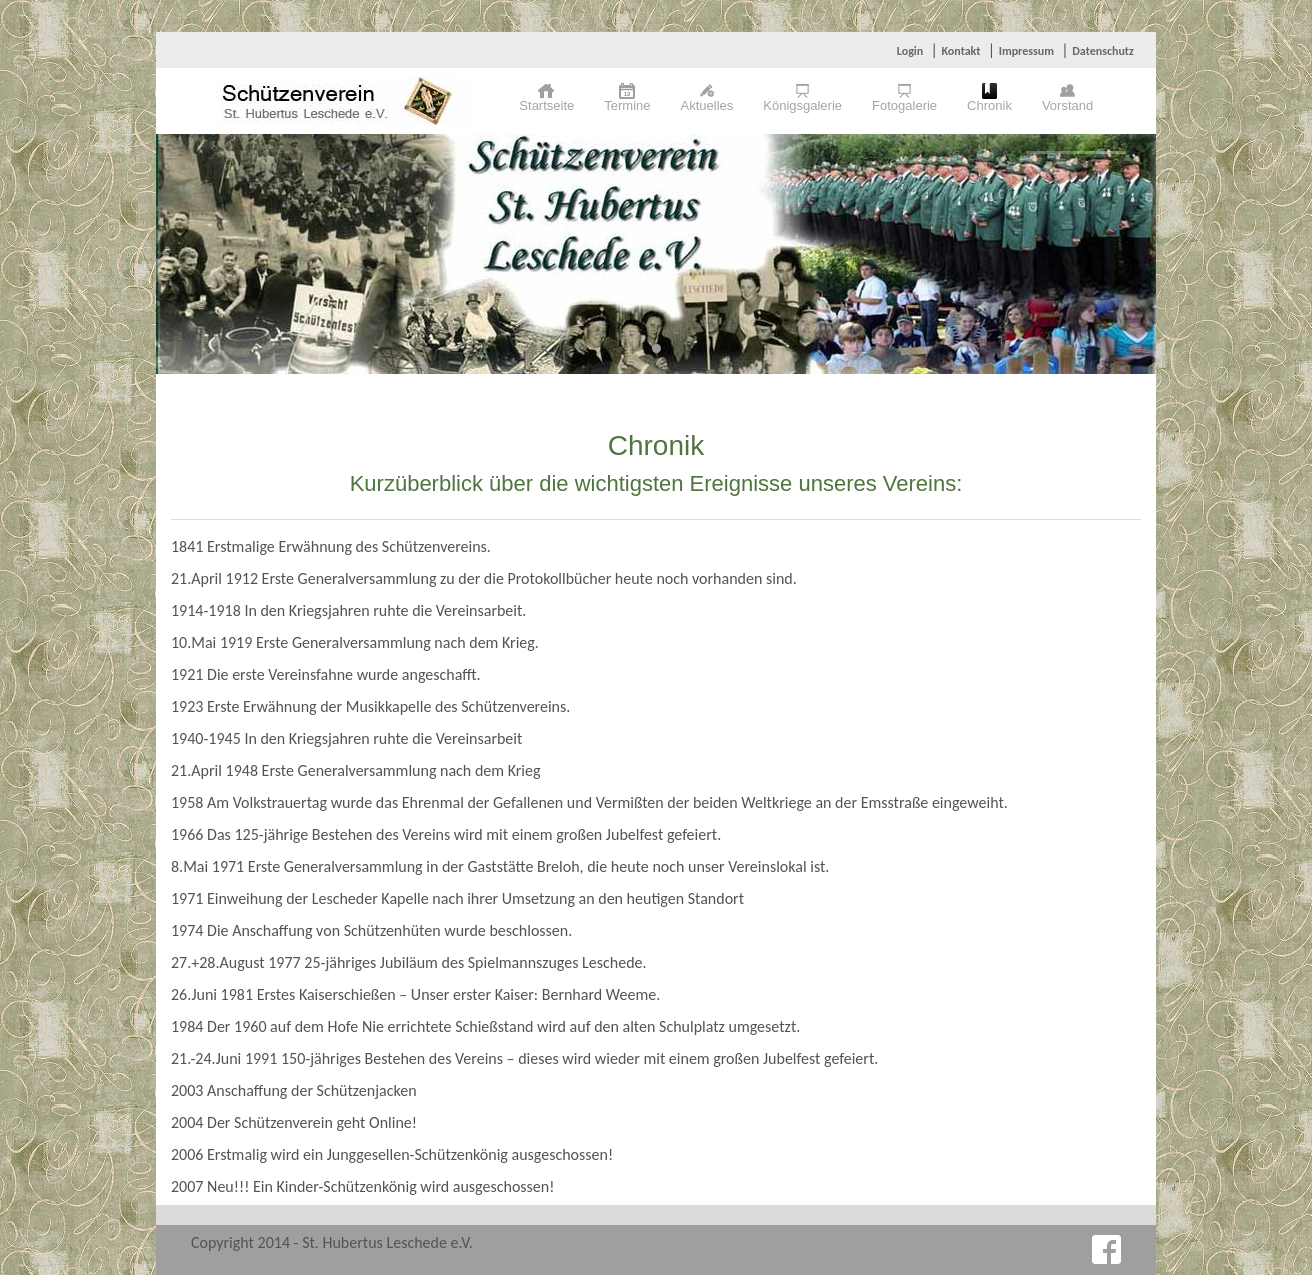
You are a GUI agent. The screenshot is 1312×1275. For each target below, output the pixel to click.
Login (910, 51)
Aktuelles (707, 105)
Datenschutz (1103, 51)
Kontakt (960, 51)
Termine (627, 105)
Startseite (546, 105)
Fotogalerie (904, 105)
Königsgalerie (802, 105)
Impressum (1026, 51)
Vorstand (1067, 105)
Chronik (989, 105)
